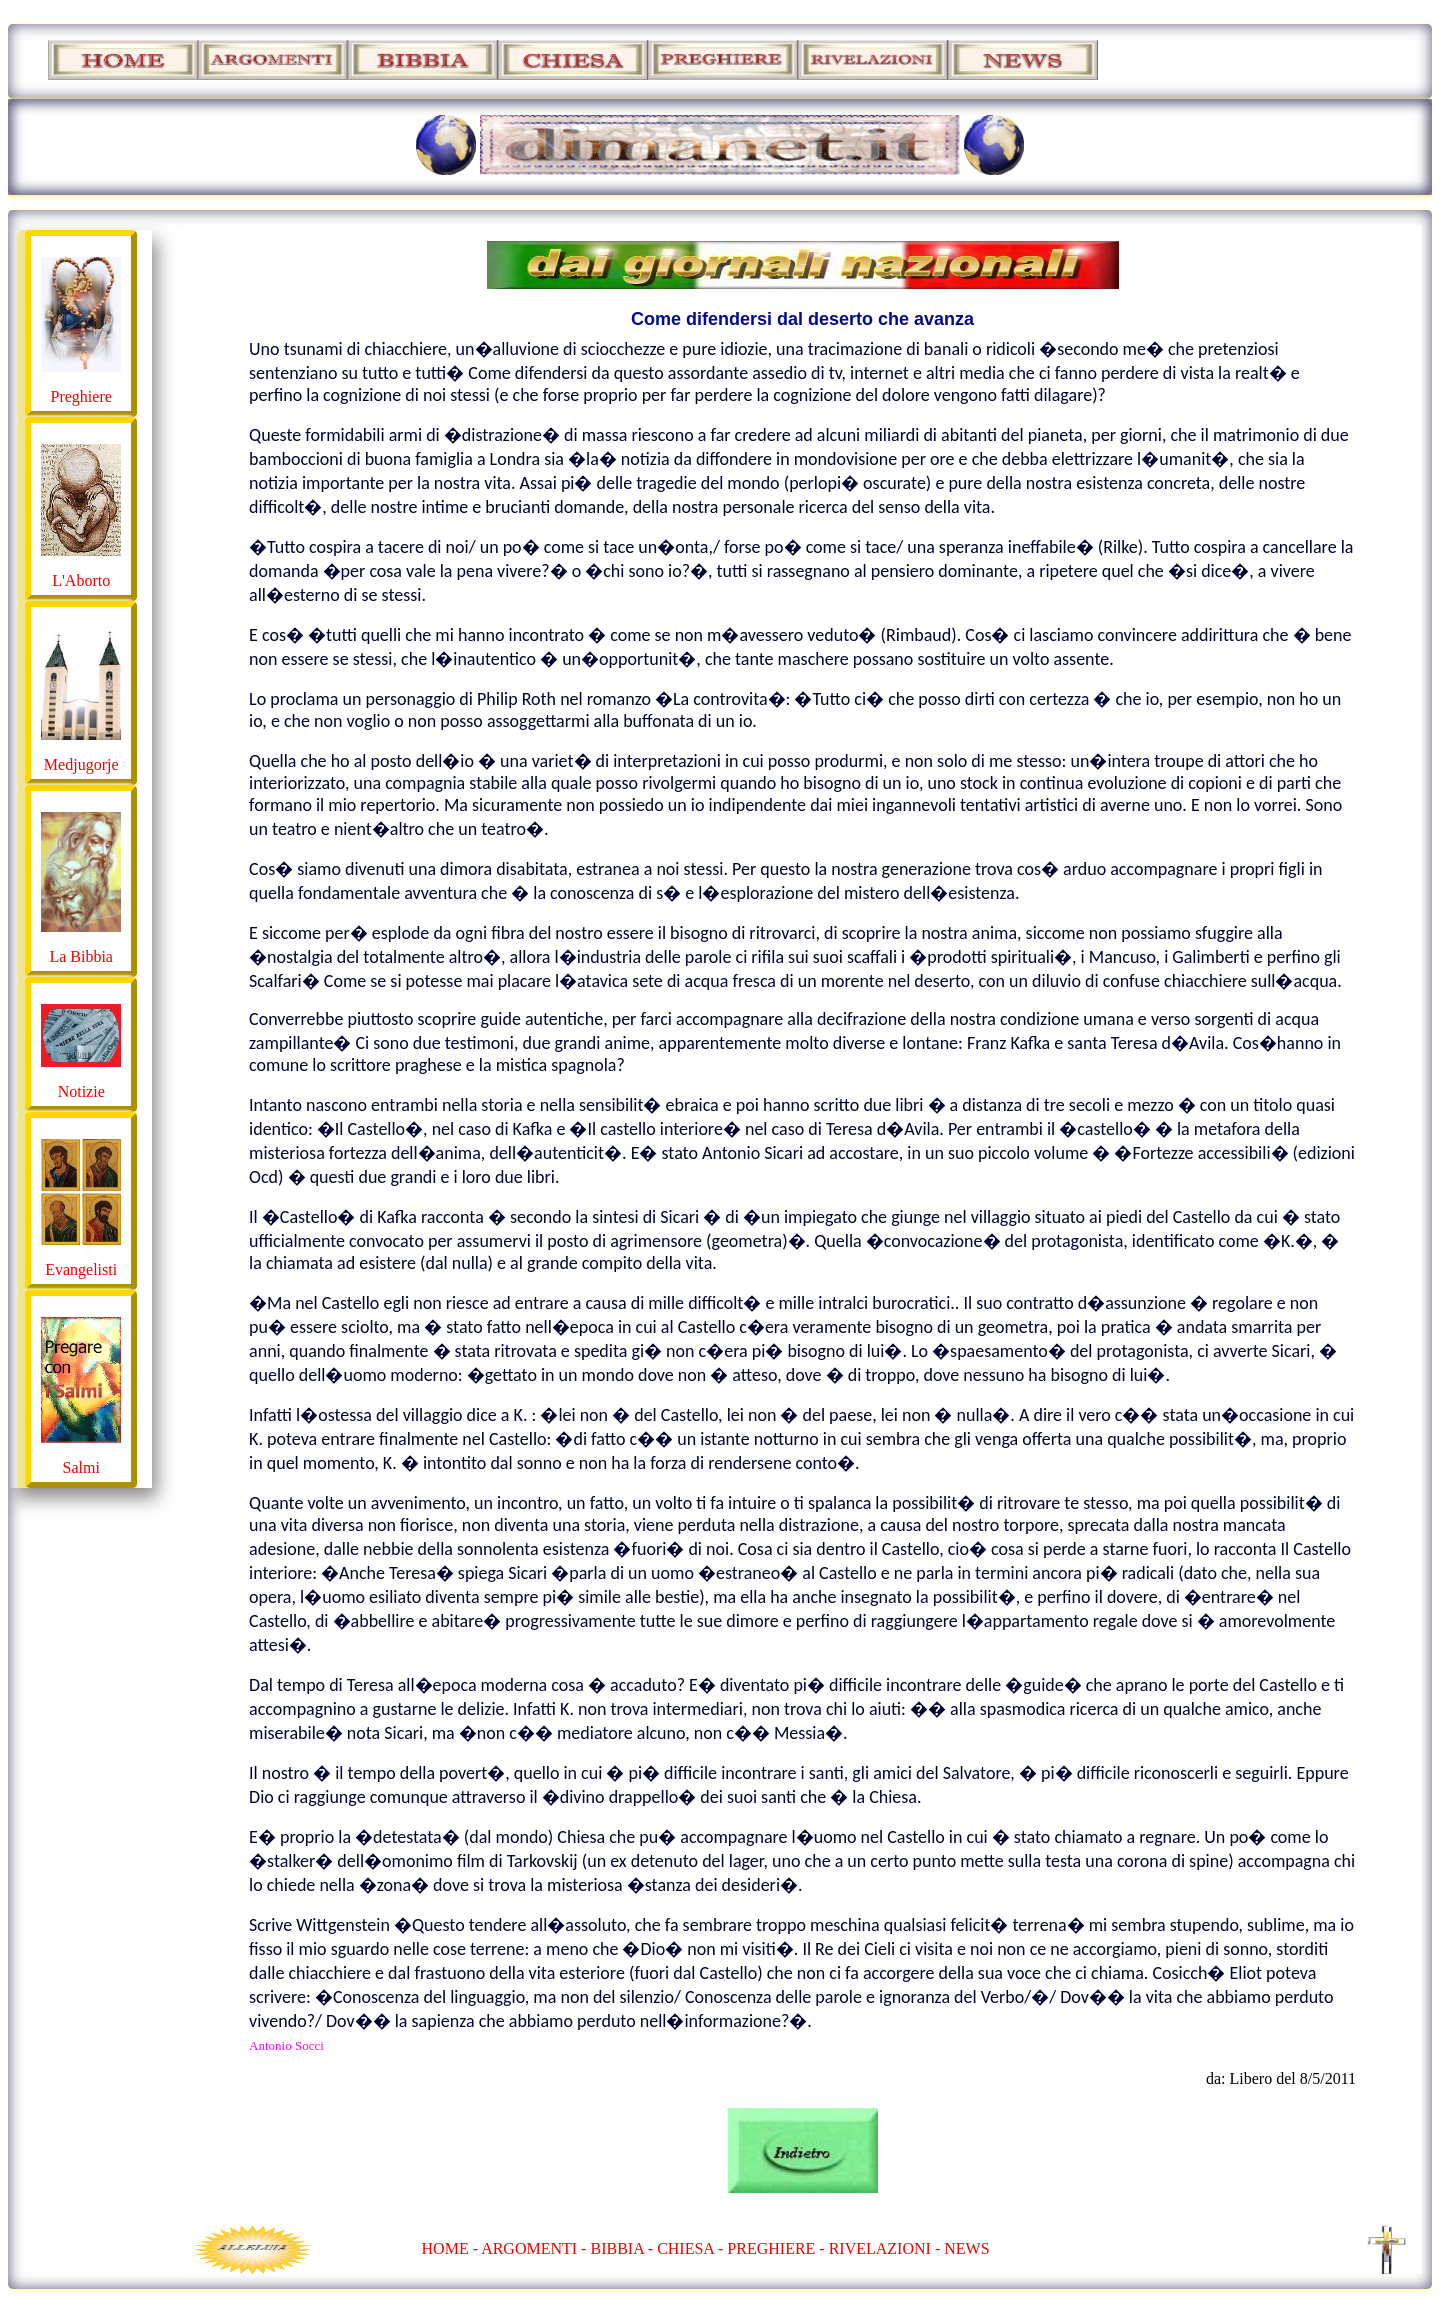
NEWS (966, 2248)
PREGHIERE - (777, 2248)
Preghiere (81, 396)
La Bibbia (81, 956)
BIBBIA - (623, 2248)
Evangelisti (81, 1269)
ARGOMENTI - (533, 2248)
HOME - (452, 2248)
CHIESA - (690, 2248)
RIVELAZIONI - (885, 2248)
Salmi (81, 1467)
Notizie (81, 1091)
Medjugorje (81, 764)
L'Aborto (81, 580)
